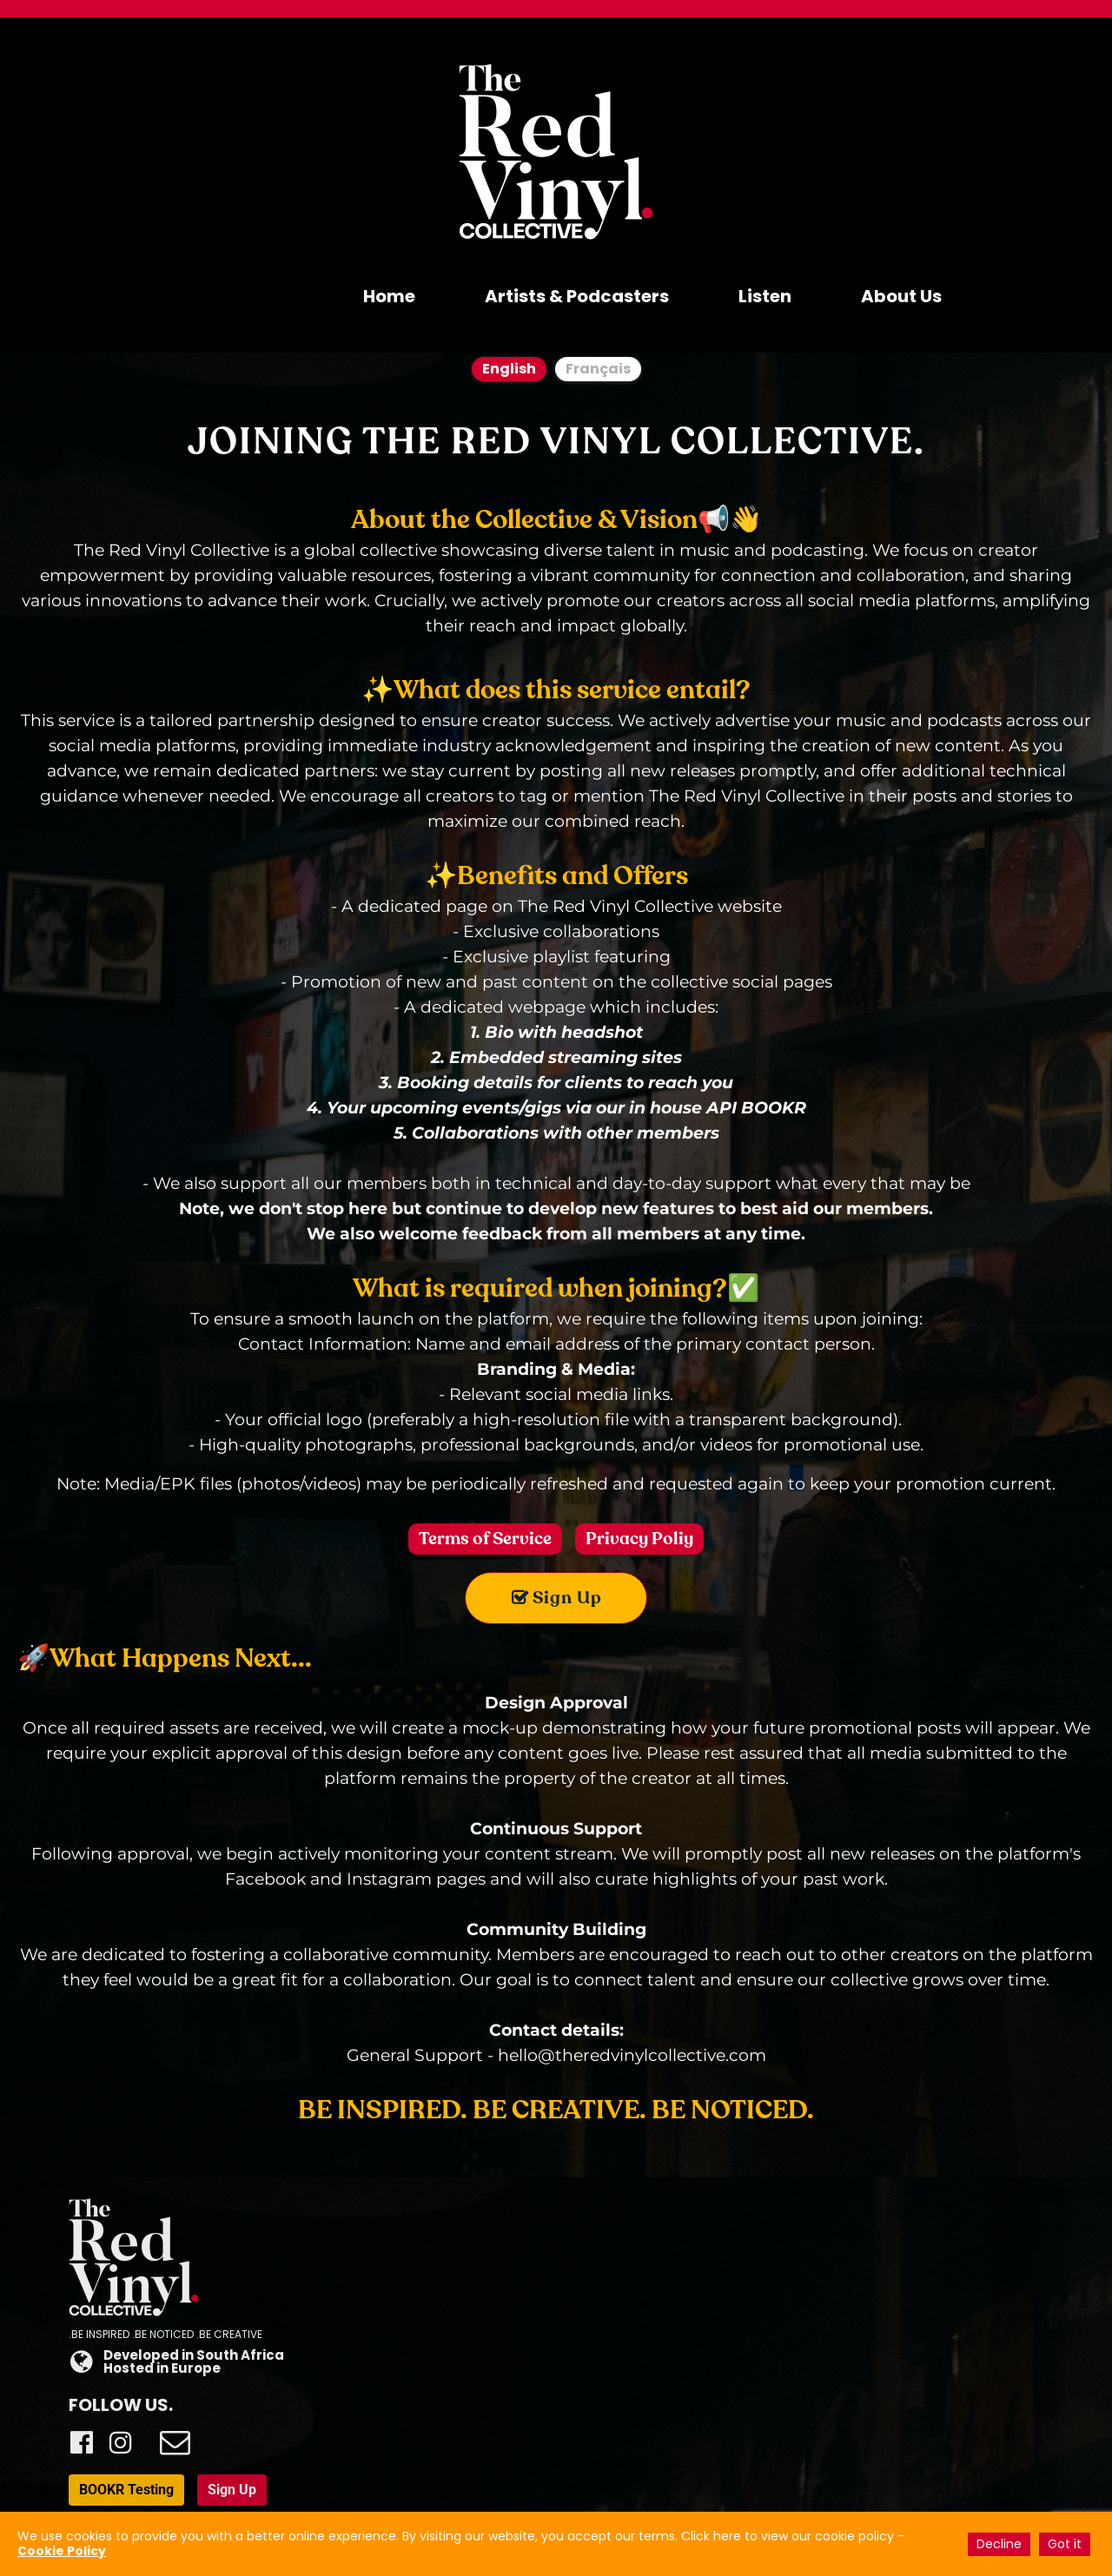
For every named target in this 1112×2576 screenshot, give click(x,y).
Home (389, 296)
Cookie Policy (61, 2550)
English (509, 369)
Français (598, 369)
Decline (999, 2544)
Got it (1065, 2544)
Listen (764, 296)
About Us (901, 296)
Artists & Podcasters (577, 296)
